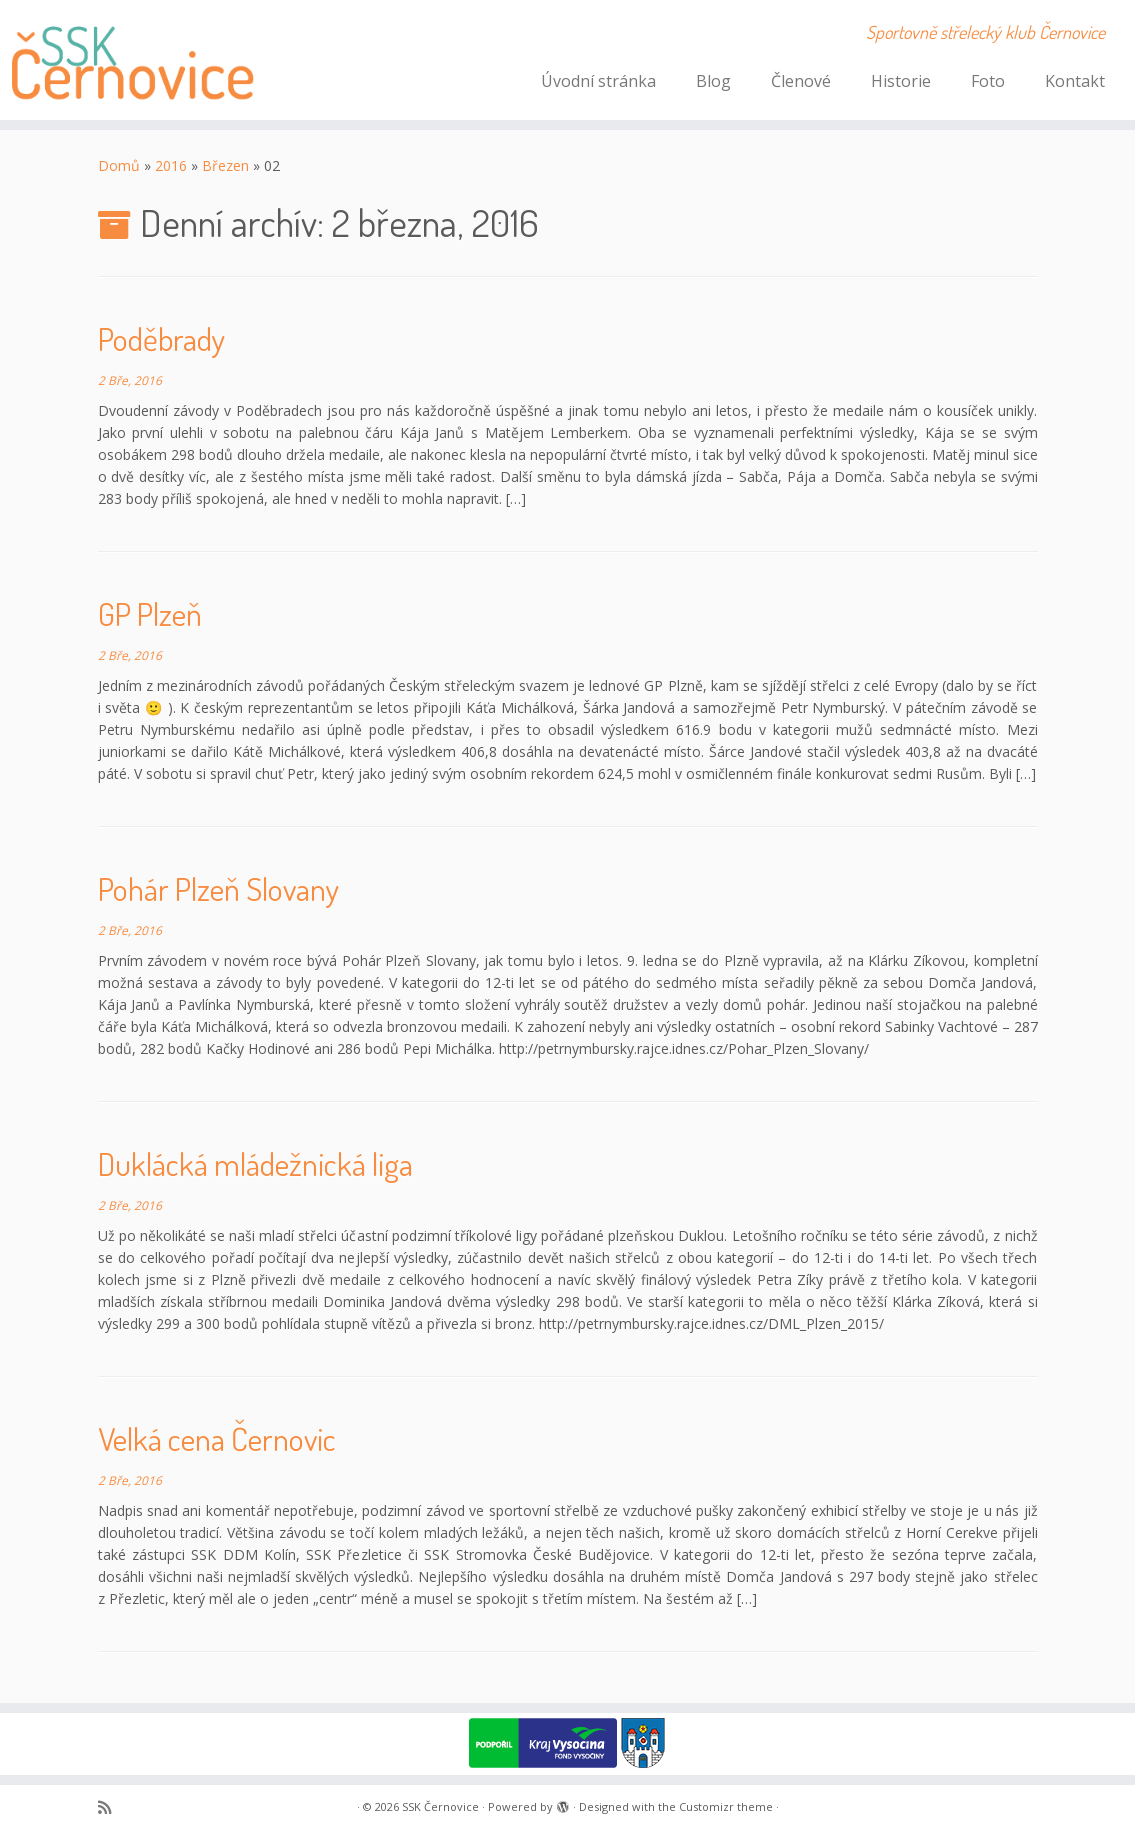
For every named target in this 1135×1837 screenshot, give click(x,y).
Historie (901, 81)
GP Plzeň (150, 613)
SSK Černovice (440, 1806)
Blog (713, 81)
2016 (171, 165)
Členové (801, 81)
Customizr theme (726, 1806)
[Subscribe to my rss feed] (111, 1807)
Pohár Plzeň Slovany (218, 888)
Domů (119, 165)
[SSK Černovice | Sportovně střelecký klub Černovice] (133, 60)
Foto (988, 81)
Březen (225, 165)
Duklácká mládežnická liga (255, 1163)
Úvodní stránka (598, 81)
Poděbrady (161, 338)
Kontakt (1075, 81)
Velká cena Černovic (217, 1438)
